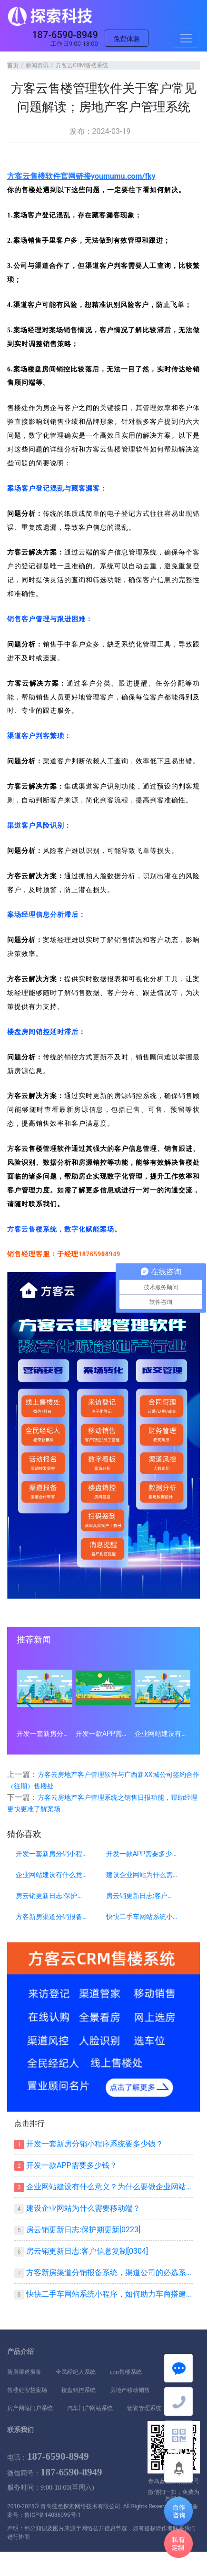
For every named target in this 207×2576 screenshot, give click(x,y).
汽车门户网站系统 (90, 2408)
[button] (27, 1699)
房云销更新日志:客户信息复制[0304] (142, 1895)
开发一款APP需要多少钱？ (103, 1733)
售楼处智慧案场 (27, 2390)
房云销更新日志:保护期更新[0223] (52, 1895)
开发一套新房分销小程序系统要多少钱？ (44, 1733)
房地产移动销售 (130, 2390)
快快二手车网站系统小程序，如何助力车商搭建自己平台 (142, 1916)
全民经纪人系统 (76, 2372)
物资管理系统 (144, 2408)
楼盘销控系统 (78, 2390)
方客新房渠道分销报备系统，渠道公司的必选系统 (52, 1916)
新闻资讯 (37, 65)
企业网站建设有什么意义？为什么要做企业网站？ (162, 1733)
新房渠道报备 (24, 2372)
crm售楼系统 (126, 2372)
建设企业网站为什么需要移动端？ (142, 1874)
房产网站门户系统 (30, 2408)
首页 (13, 65)
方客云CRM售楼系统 (82, 65)
